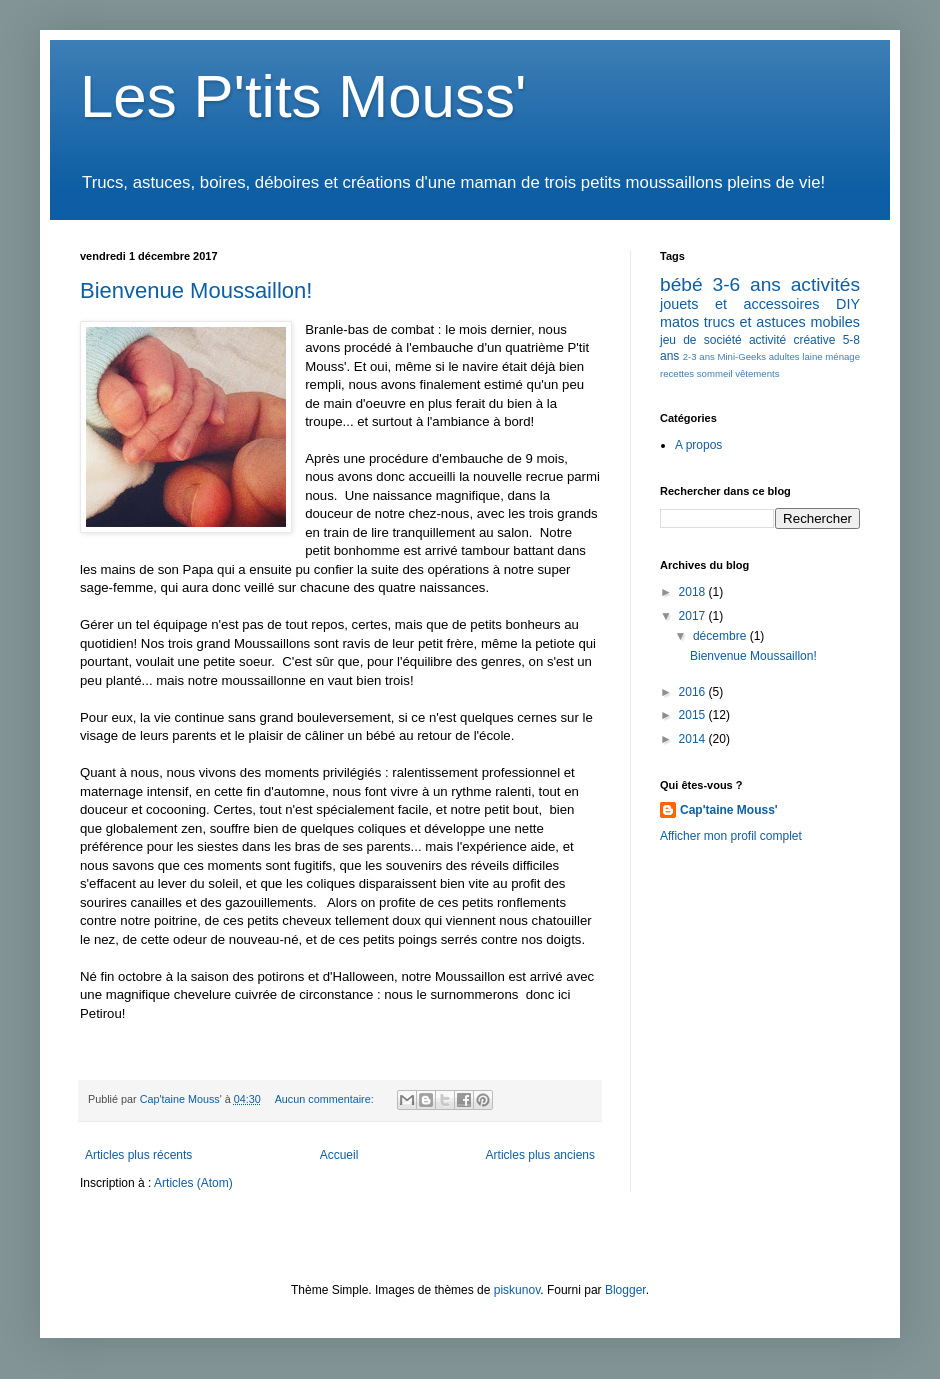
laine (812, 356)
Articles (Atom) (193, 1183)
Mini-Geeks (741, 356)
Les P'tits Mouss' (303, 96)
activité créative (792, 340)
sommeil (715, 373)
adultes (784, 356)
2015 (694, 715)
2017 (694, 616)
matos (679, 322)
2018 (694, 592)
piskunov (517, 1290)
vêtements (757, 373)
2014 (694, 739)
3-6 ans (746, 284)
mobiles (835, 322)
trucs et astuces (755, 322)
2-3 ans (699, 356)
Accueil (339, 1155)
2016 (694, 692)
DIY (848, 304)
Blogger (625, 1290)
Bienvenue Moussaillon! (196, 290)
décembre (721, 636)
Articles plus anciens (540, 1155)
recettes (677, 373)
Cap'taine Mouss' (729, 810)
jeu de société (701, 340)
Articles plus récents (138, 1155)
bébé (681, 284)
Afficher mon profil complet (731, 836)
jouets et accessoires (739, 304)
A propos (698, 445)
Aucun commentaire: (326, 1099)
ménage (842, 356)
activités (825, 284)
